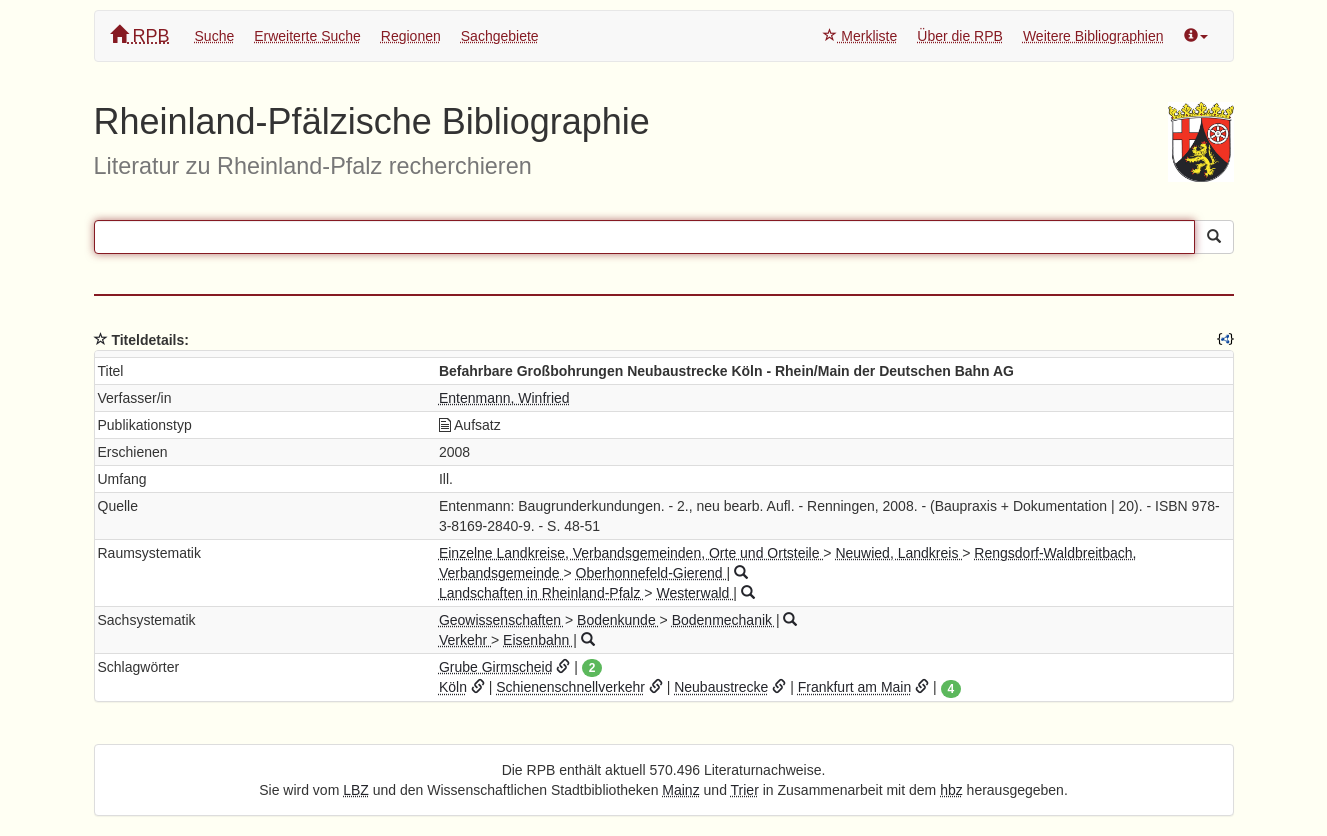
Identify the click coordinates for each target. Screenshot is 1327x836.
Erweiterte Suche (307, 36)
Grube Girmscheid (496, 667)
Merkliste (860, 36)
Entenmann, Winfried (504, 398)
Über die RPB (960, 36)
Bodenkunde (618, 620)
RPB (140, 35)
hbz (951, 790)
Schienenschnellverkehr (570, 687)
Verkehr (465, 640)
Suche (215, 36)
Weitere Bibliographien (1093, 36)
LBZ (356, 790)
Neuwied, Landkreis (898, 553)
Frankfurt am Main (855, 687)
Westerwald (694, 593)
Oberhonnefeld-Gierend (651, 573)
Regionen (411, 36)
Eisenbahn (538, 640)
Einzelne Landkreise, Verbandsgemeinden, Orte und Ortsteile (631, 553)
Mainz (680, 790)
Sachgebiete (500, 36)
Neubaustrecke (721, 687)
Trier (745, 790)
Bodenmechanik (724, 620)
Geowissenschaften (502, 620)
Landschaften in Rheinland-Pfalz (541, 593)
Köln (453, 687)
